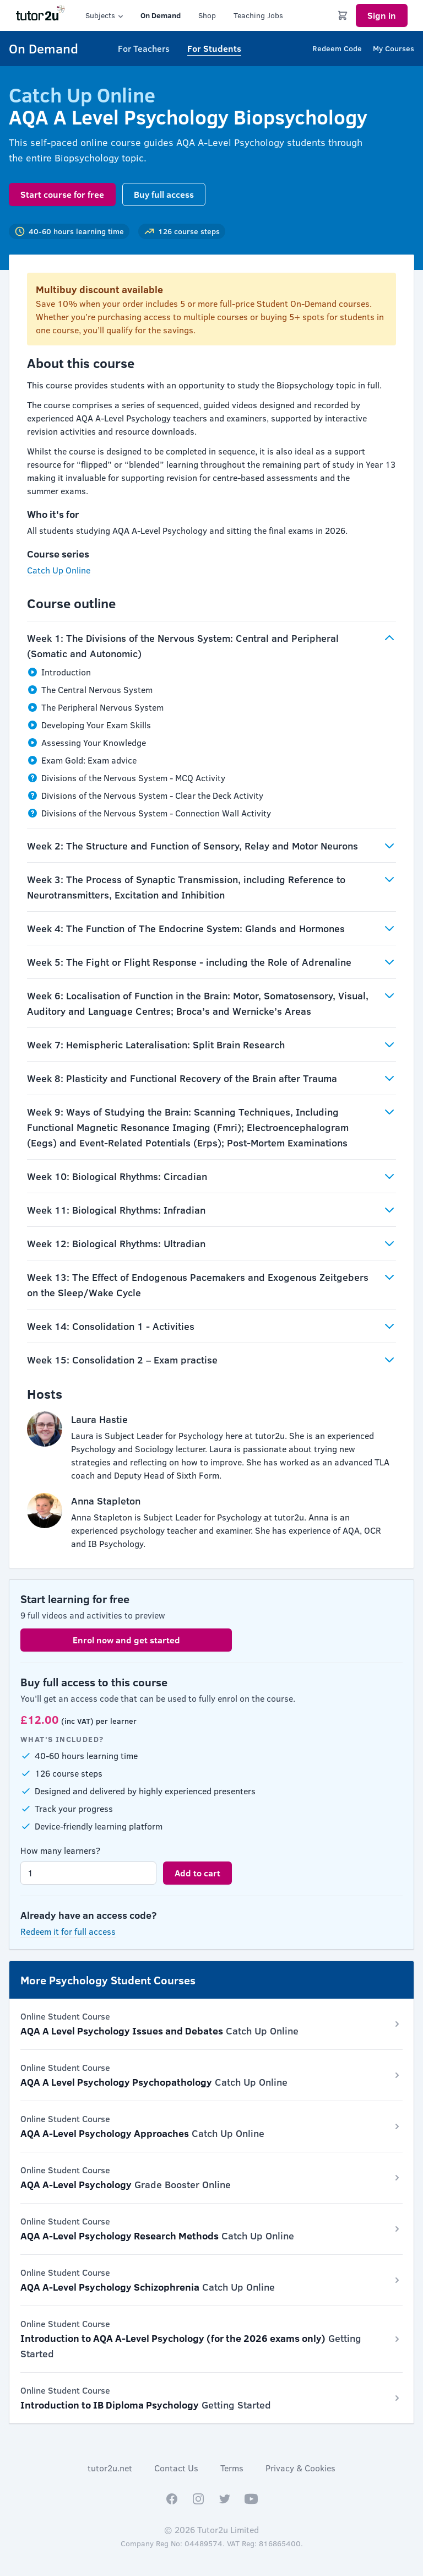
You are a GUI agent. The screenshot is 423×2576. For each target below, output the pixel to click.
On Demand (160, 15)
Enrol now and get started (126, 1640)
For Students (214, 48)
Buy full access (164, 194)
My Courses (393, 48)
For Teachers (144, 48)
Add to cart (197, 1873)
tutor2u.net (110, 2468)
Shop (207, 15)
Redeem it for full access (68, 1931)
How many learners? (60, 1850)
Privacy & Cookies (300, 2468)
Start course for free (62, 194)
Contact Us (176, 2468)
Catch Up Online (58, 570)
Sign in (381, 15)
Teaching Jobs (258, 15)
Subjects (105, 15)
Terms (231, 2468)
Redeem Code (337, 48)
